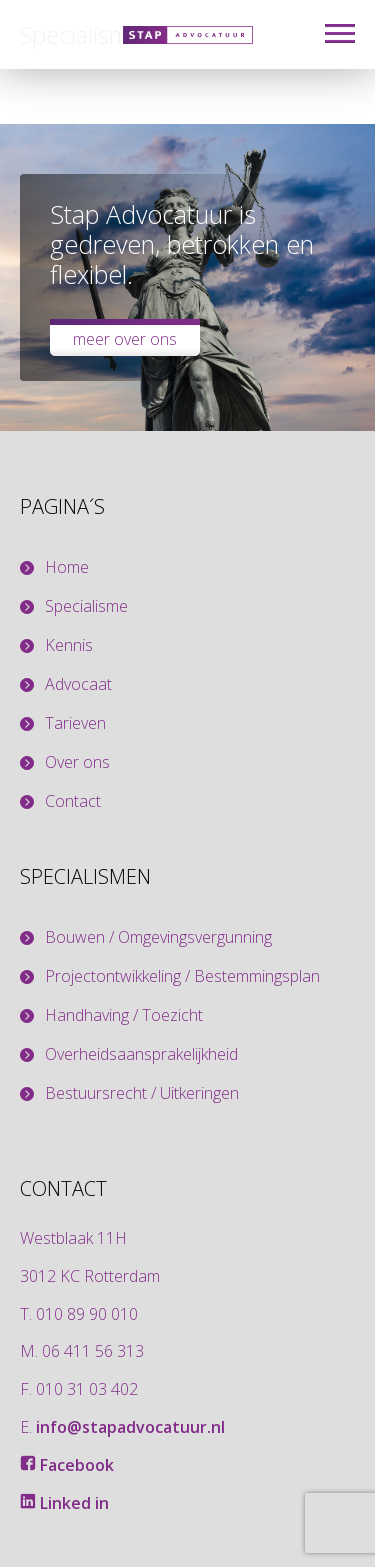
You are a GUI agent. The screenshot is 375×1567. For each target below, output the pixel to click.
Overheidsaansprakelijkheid (141, 1054)
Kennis (69, 645)
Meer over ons (125, 339)
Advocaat (78, 684)
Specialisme (86, 606)
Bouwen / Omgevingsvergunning (158, 937)
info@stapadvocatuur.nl (130, 1427)
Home (67, 567)
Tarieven (75, 723)
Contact (73, 801)
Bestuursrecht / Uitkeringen (142, 1093)
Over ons (77, 762)
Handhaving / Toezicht (124, 1015)
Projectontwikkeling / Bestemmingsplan (182, 976)
